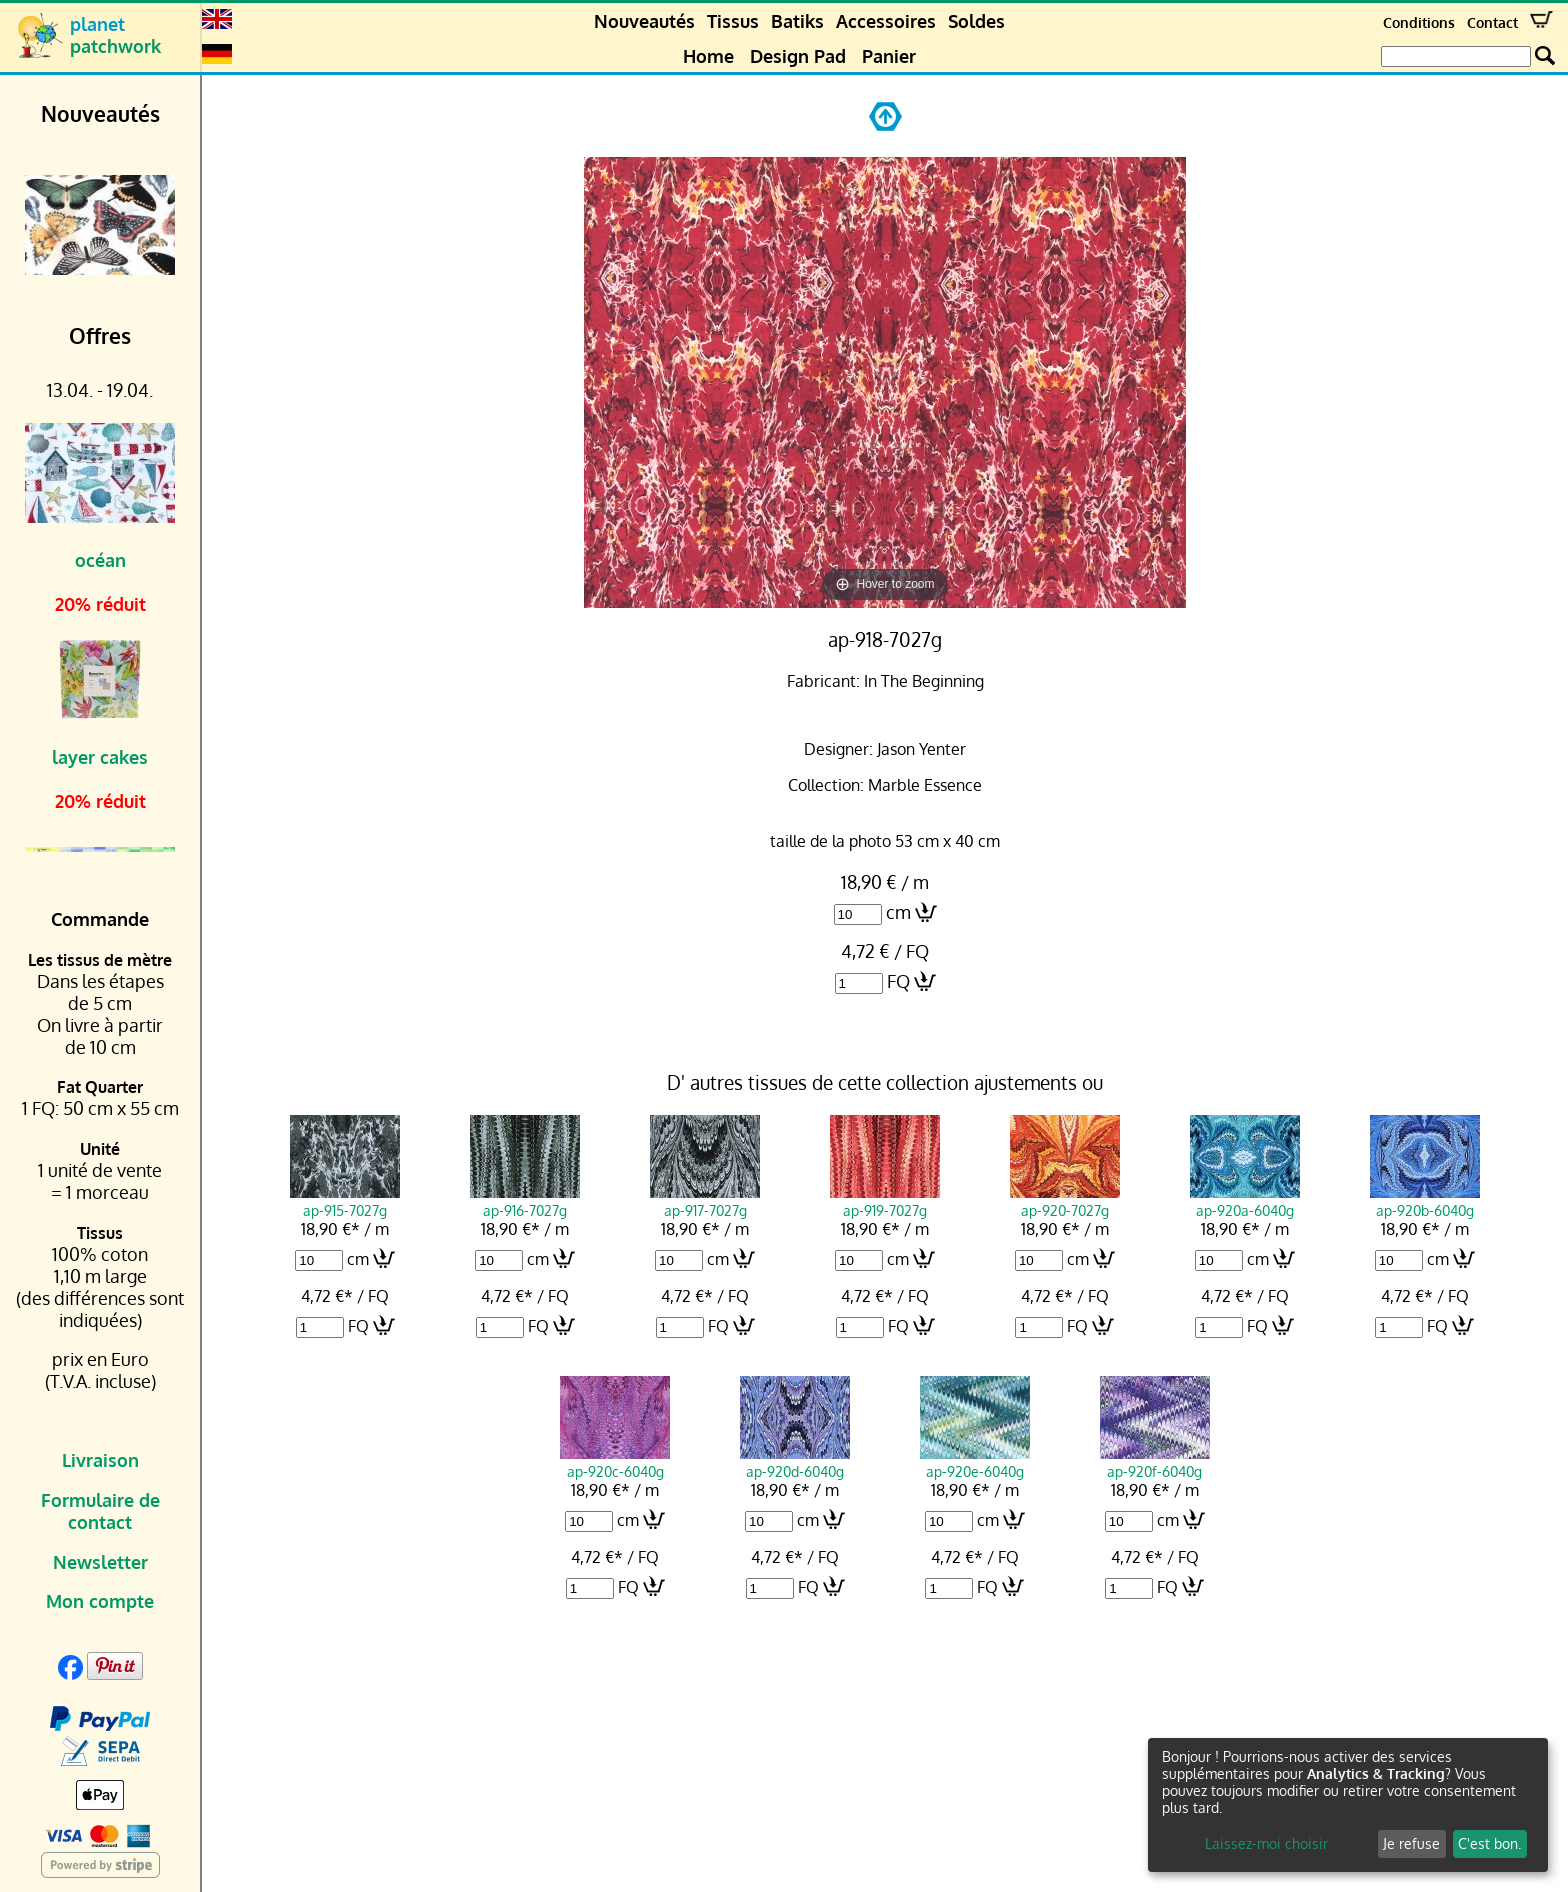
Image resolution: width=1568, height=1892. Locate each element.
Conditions (1419, 22)
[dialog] (1348, 1805)
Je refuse (1411, 1843)
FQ (898, 981)
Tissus (733, 21)
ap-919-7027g (885, 1201)
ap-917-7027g (705, 1201)
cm (898, 912)
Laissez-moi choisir (1266, 1843)
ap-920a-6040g (1245, 1201)
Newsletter (100, 1562)
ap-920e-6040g (975, 1462)
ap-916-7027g (525, 1201)
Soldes (976, 21)
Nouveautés (644, 21)
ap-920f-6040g (1155, 1462)
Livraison (100, 1460)
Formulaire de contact (100, 1511)
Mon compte (100, 1601)
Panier (889, 56)
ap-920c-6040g (615, 1462)
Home (708, 56)
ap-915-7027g (345, 1201)
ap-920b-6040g (1425, 1201)
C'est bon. (1489, 1843)
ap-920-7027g (1065, 1201)
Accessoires (886, 21)
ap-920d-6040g (795, 1462)
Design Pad (798, 56)
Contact (1492, 22)
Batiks (797, 21)
